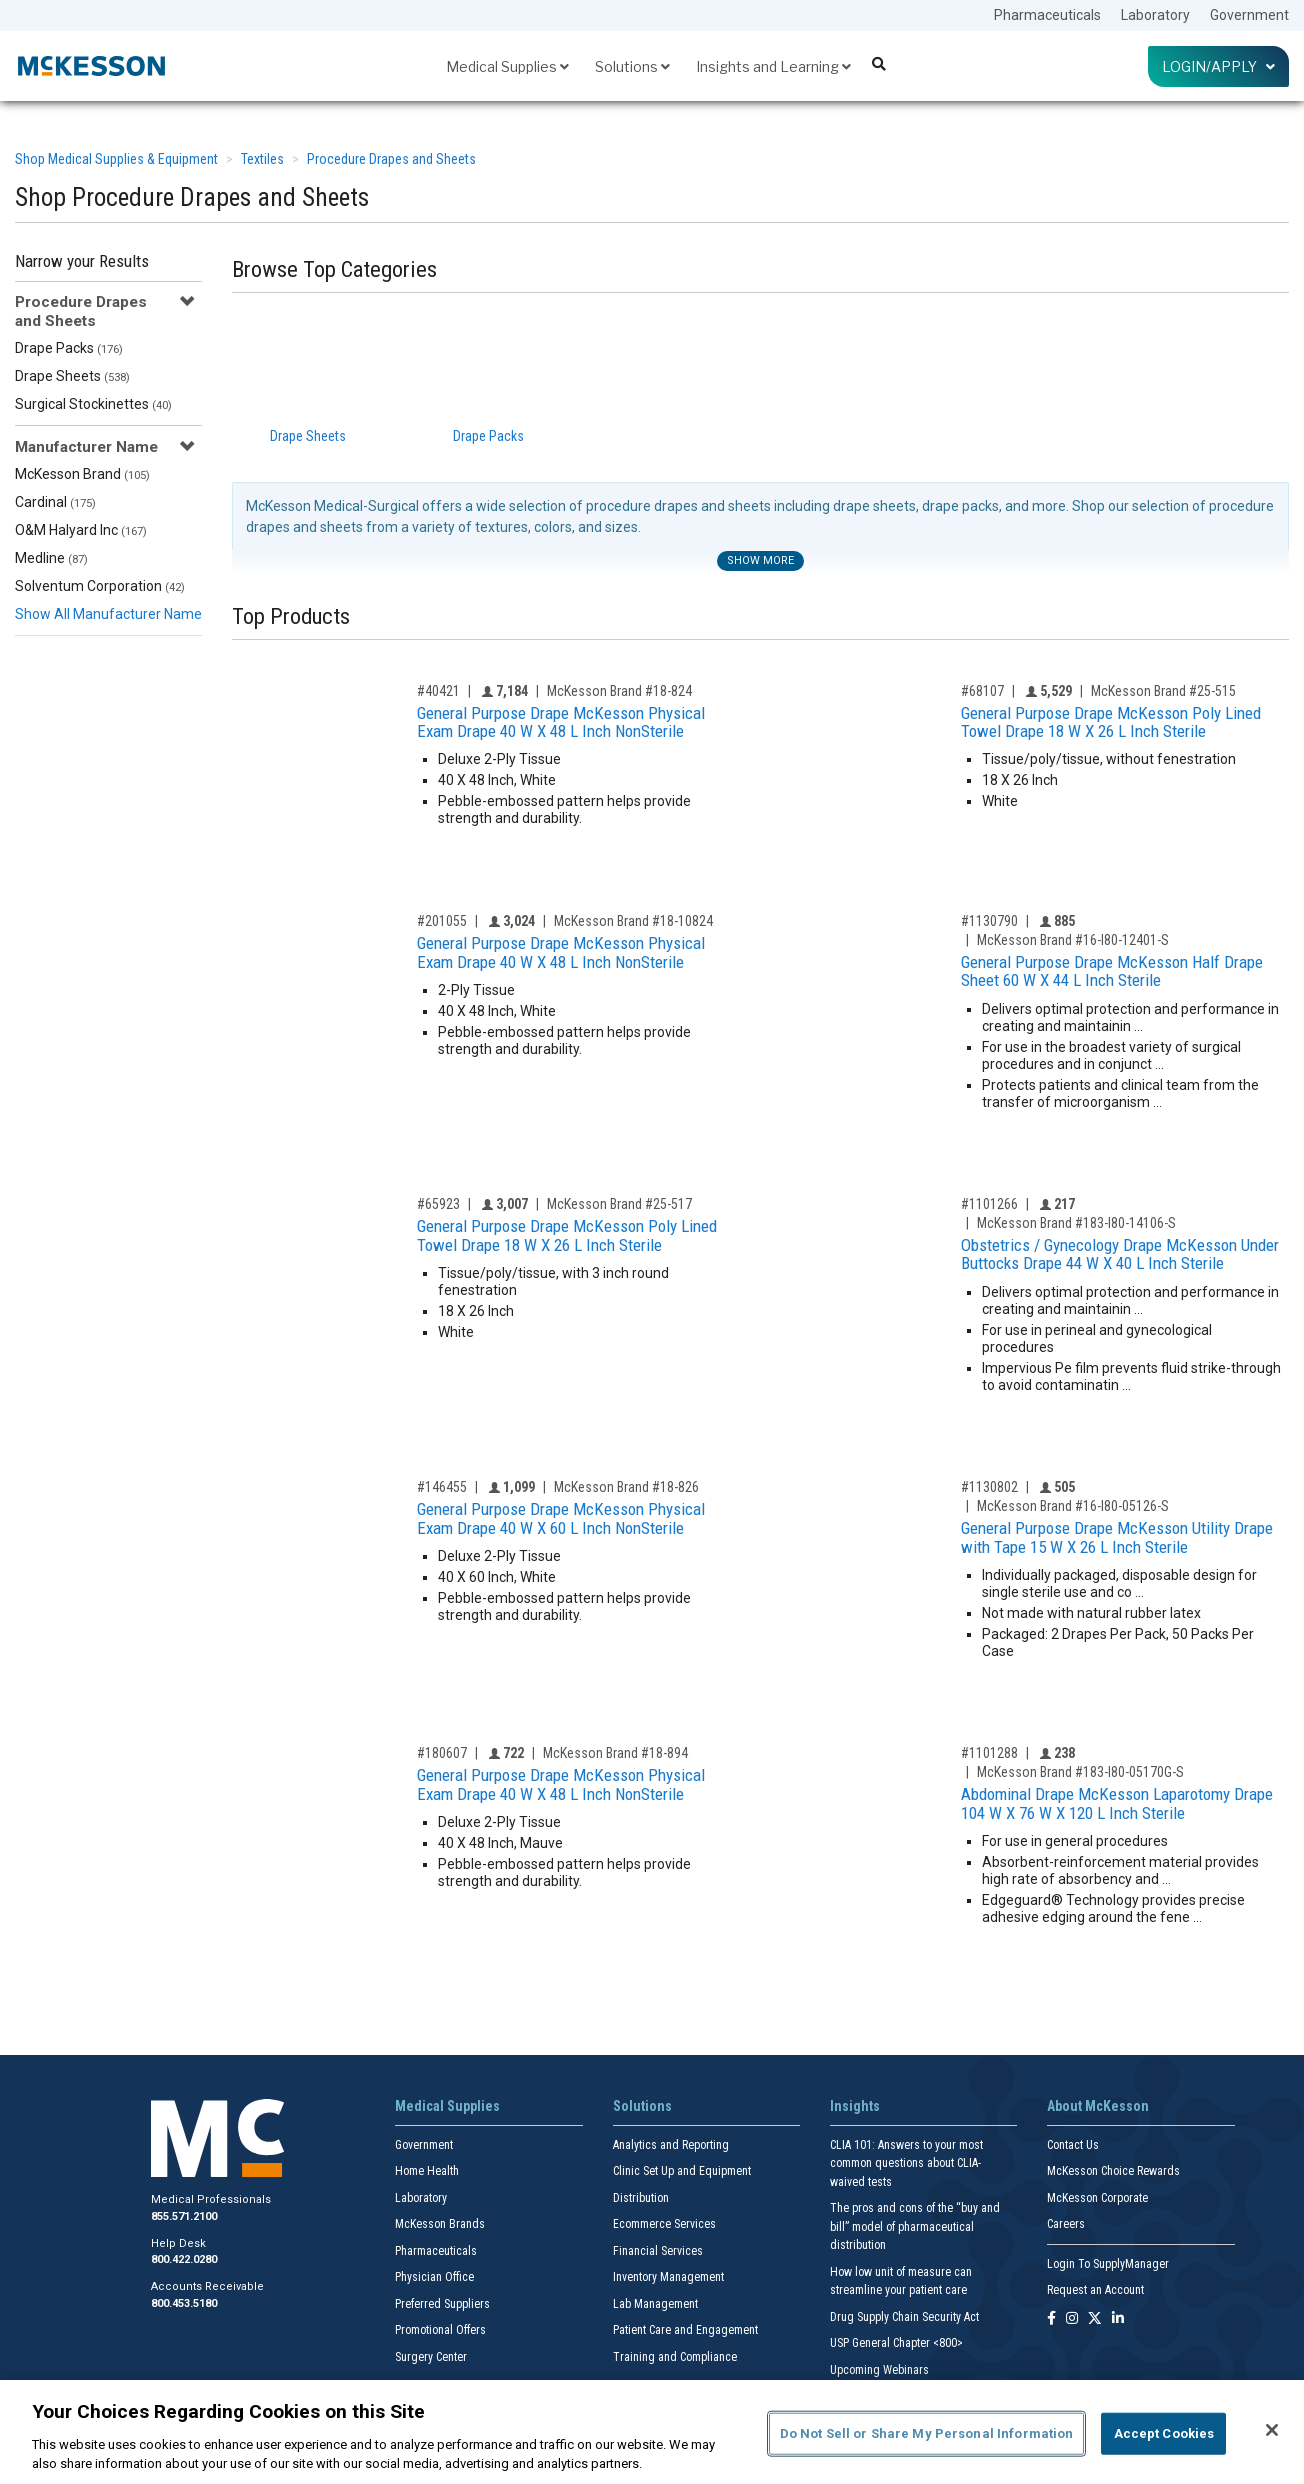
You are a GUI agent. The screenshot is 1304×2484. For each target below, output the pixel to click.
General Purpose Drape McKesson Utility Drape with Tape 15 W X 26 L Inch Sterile (1117, 1537)
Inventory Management (668, 2277)
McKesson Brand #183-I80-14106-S (1076, 1223)
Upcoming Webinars (879, 2370)
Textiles (262, 159)
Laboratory (1155, 15)
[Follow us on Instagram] (1072, 2319)
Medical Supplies (507, 66)
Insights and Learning (773, 66)
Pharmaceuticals (1047, 15)
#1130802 (989, 1487)
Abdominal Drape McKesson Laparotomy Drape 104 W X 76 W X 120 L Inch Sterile (1117, 1803)
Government (1249, 15)
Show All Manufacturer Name (108, 614)
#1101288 (989, 1753)
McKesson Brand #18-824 (619, 691)
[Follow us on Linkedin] (1118, 2319)
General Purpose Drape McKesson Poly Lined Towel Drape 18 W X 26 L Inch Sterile (1111, 722)
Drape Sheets (72, 376)
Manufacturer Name (86, 447)
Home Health (427, 2171)
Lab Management (655, 2304)
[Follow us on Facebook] (1051, 2319)
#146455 (442, 1487)
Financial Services (658, 2251)
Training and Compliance (675, 2357)
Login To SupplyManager (1108, 2264)
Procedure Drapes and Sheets (391, 159)
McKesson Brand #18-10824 (633, 921)
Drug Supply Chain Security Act (904, 2317)
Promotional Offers (440, 2330)
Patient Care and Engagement (685, 2330)
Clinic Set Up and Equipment (682, 2171)
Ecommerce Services (664, 2224)
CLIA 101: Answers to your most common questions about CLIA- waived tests (906, 2163)
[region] (652, 2432)
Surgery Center (431, 2357)
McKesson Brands (440, 2224)
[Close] (1272, 2430)
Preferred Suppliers (442, 2304)
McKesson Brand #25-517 (619, 1204)
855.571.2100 (184, 2216)
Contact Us (1073, 2145)
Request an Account (1095, 2290)
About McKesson (1098, 2106)
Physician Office (434, 2277)
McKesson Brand (82, 474)
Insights (855, 2106)
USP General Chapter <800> (896, 2343)
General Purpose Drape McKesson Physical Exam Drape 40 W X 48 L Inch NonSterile (561, 722)
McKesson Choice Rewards (1113, 2171)
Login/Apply (1218, 66)
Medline (51, 558)
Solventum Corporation (100, 586)
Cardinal (55, 502)
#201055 (442, 921)
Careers (1066, 2224)
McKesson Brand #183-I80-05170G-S (1080, 1772)
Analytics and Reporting (671, 2145)
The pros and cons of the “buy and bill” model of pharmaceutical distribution (915, 2226)
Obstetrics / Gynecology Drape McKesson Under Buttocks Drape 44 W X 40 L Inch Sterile (1120, 1254)
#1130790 (989, 921)
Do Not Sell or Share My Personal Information (927, 2433)
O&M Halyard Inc (81, 530)
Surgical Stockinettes (93, 404)
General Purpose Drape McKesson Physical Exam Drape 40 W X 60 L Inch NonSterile (561, 1518)
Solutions (632, 66)
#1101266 (989, 1204)
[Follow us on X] (1095, 2319)
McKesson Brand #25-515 (1163, 691)
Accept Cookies (1164, 2433)
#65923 (438, 1204)
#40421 (438, 691)
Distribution (641, 2198)
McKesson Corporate (1097, 2198)
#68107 (982, 691)
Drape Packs (69, 348)
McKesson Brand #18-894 (615, 1753)
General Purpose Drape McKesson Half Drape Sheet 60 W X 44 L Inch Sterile (1112, 971)
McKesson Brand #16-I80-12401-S (1073, 940)
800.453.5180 (184, 2303)
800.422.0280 (184, 2259)
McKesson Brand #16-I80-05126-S (1073, 1506)
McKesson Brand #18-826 (626, 1487)
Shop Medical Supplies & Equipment (116, 159)
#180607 (442, 1753)
